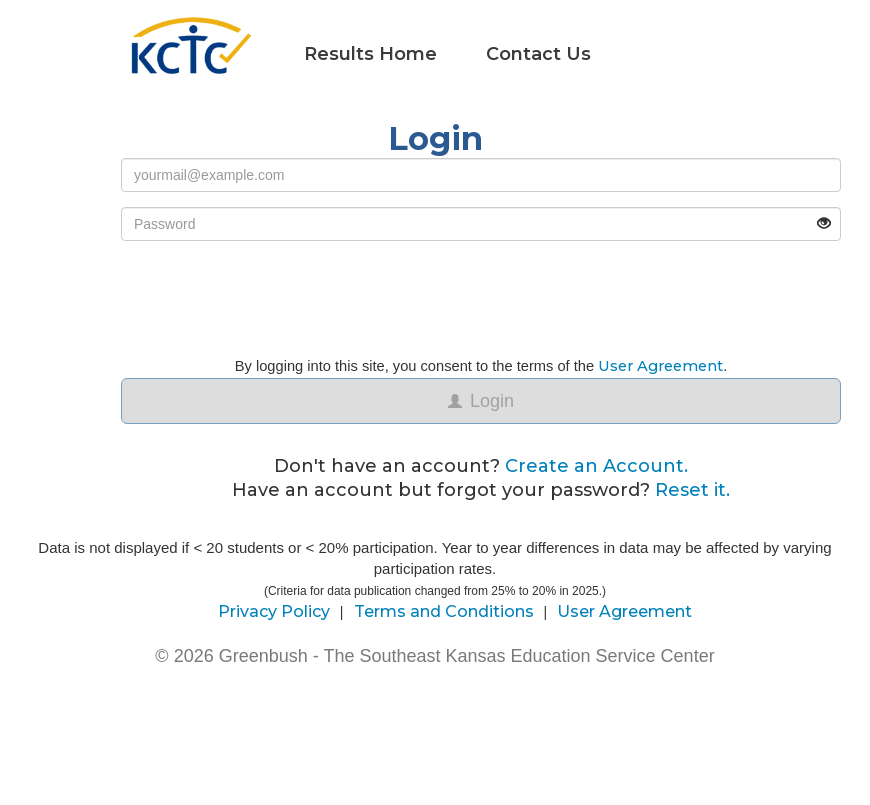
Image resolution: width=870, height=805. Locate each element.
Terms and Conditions (444, 611)
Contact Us (538, 54)
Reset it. (692, 490)
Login (481, 401)
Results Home (370, 54)
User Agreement (660, 366)
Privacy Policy (274, 611)
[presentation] (273, 295)
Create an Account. (596, 466)
